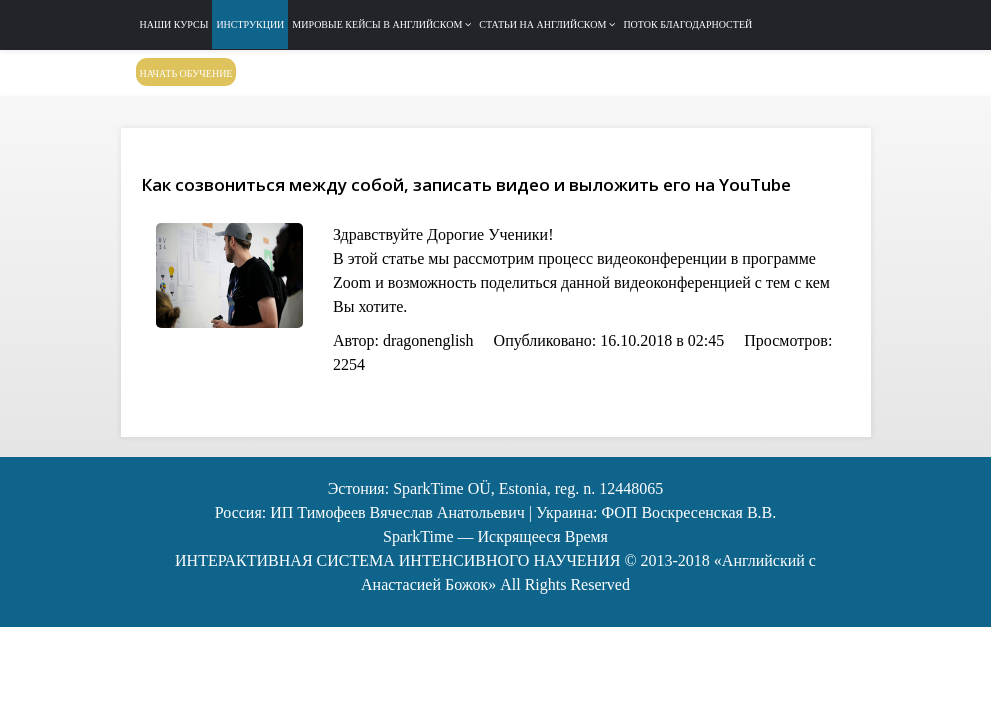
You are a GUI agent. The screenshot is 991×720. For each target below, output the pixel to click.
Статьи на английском (542, 24)
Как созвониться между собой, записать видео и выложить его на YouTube (466, 184)
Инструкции (250, 24)
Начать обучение (186, 73)
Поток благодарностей (687, 24)
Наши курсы (174, 24)
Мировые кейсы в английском (377, 24)
